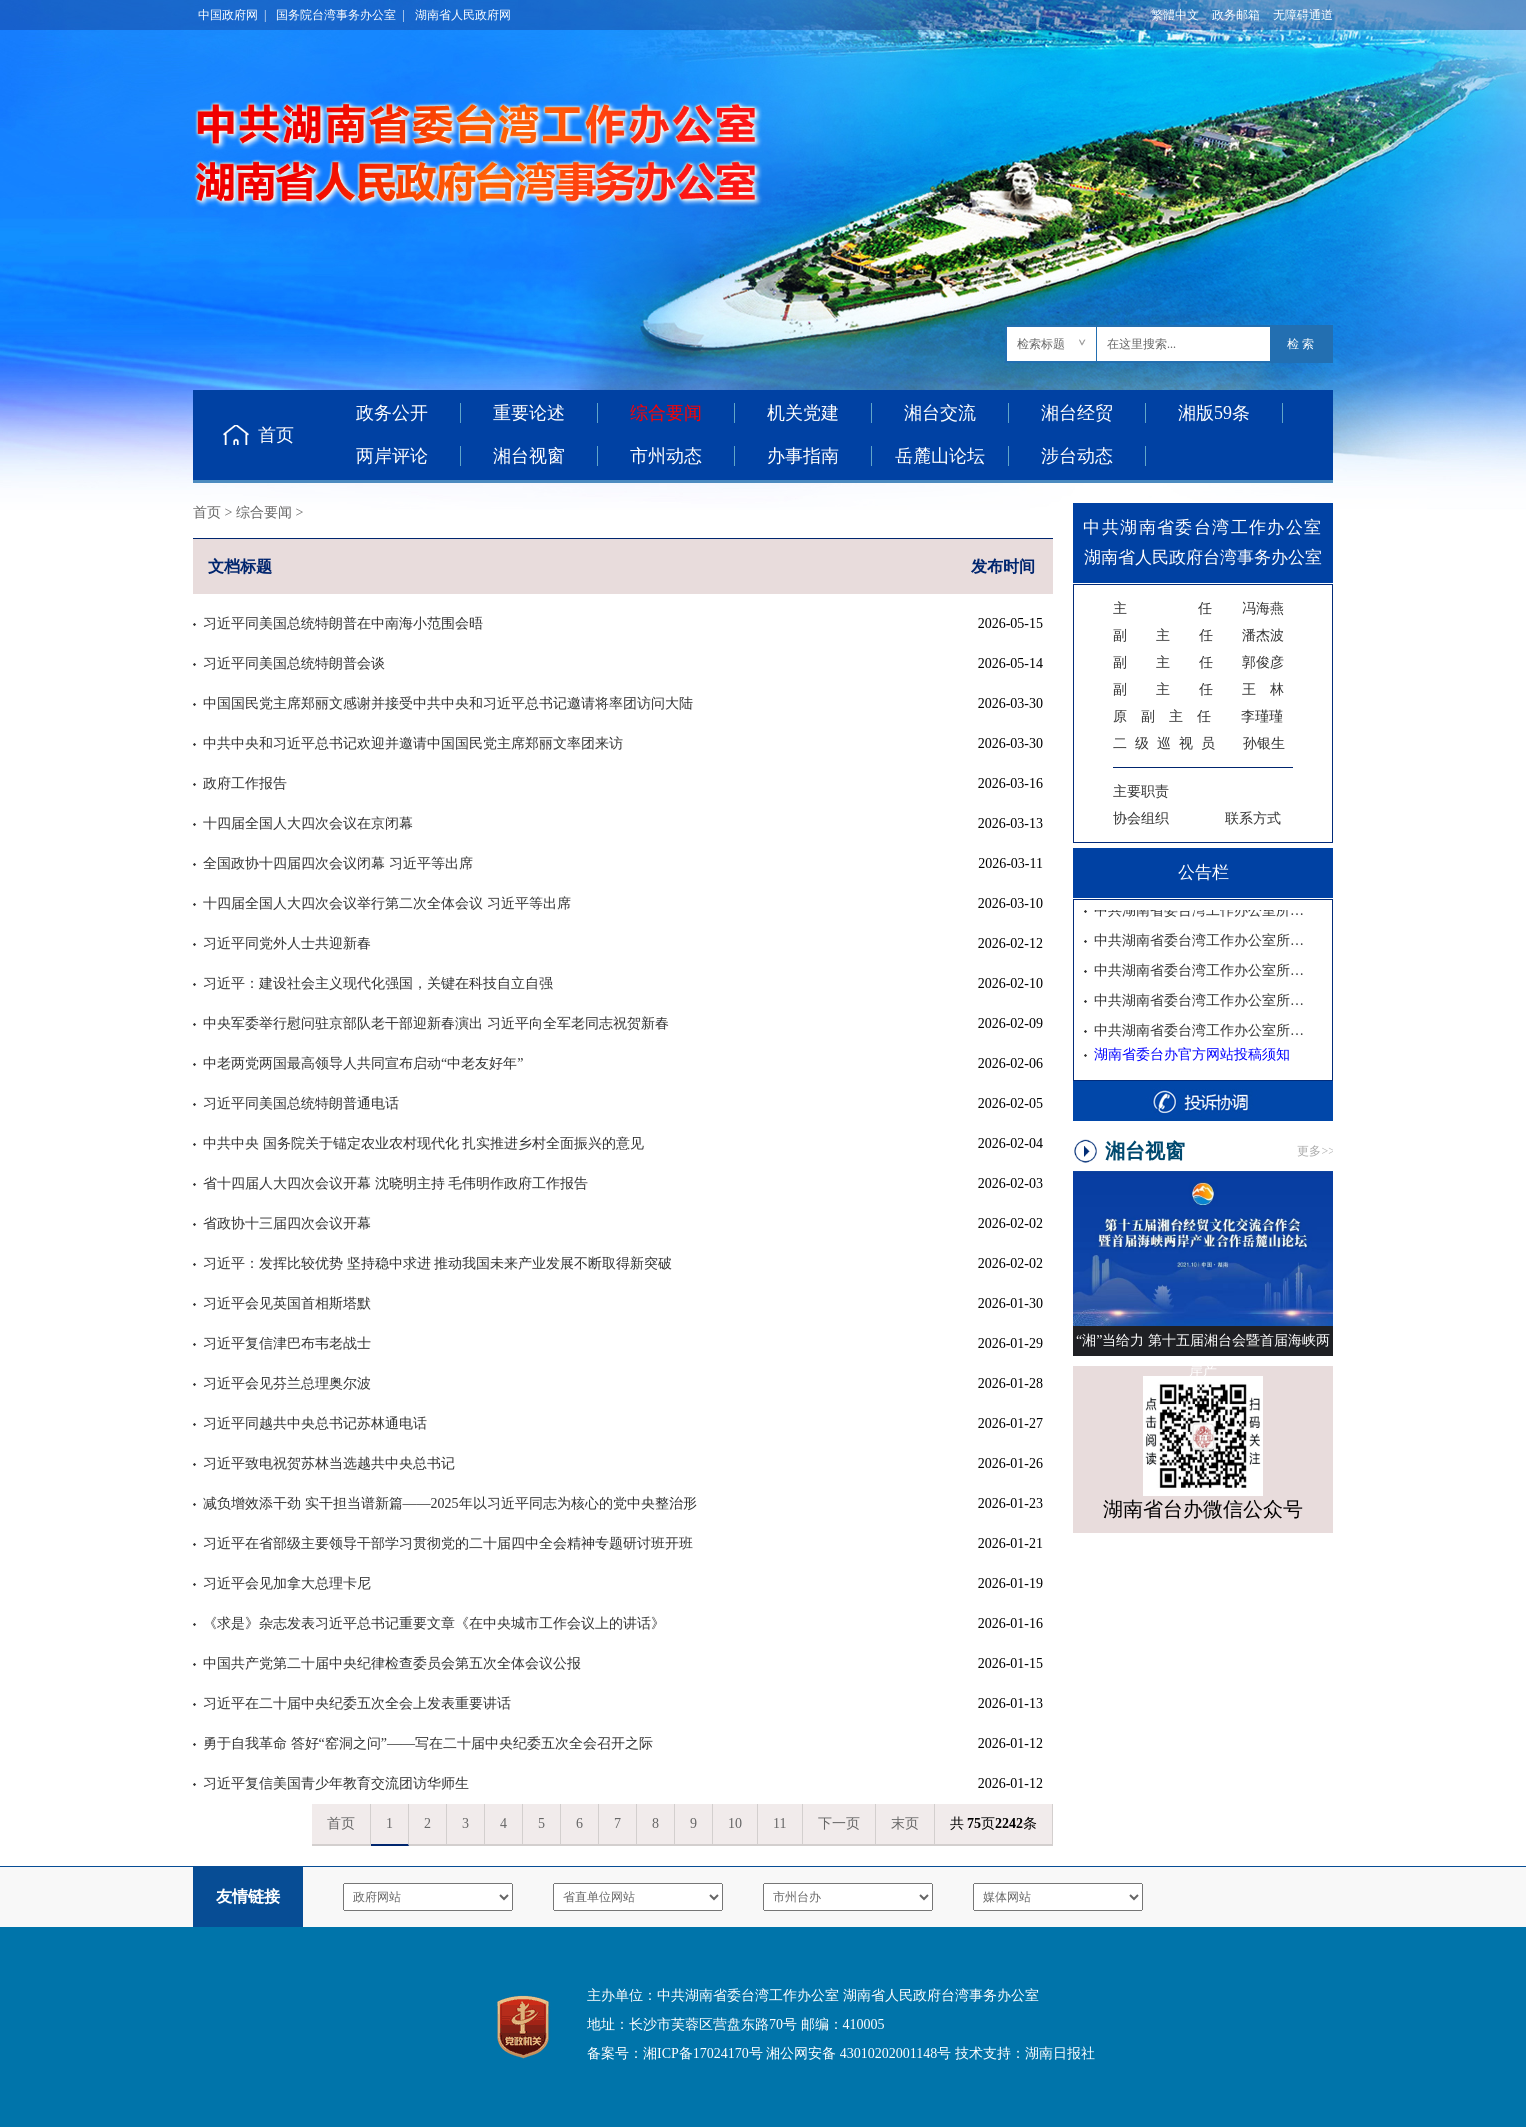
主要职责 (1141, 791)
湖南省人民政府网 (463, 15)
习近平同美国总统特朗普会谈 (294, 663)
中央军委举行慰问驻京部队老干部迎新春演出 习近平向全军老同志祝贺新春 (436, 1023)
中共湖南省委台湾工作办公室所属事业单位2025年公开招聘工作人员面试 (1202, 1003)
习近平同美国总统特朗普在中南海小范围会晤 (343, 623)
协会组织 (1141, 818)
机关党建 (803, 413)
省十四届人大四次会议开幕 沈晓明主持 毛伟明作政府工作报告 (395, 1183)
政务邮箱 (1236, 15)
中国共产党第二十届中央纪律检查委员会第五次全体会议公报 (392, 1663)
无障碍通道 (1303, 15)
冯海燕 (1198, 608)
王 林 (1198, 689)
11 (779, 1823)
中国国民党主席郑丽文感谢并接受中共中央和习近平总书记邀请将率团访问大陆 (448, 703)
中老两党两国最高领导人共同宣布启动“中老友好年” (363, 1063)
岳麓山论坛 (940, 456)
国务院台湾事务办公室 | (340, 15)
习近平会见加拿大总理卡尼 (287, 1583)
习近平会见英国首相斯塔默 (287, 1303)
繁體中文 (1175, 15)
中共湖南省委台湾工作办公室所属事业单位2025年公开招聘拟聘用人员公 (1202, 913)
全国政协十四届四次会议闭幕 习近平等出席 (338, 863)
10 (735, 1823)
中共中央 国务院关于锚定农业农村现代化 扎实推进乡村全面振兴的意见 (423, 1143)
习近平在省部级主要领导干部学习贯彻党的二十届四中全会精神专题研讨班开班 (448, 1543)
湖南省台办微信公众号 (1203, 1509)
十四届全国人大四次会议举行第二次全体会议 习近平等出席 (387, 903)
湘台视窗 (529, 456)
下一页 (839, 1823)
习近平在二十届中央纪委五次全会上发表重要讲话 (357, 1703)
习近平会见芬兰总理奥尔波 (287, 1383)
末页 (905, 1823)
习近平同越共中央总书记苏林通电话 (315, 1423)
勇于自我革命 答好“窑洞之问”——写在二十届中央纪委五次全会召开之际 (428, 1743)
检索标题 (1041, 344)
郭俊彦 (1198, 662)
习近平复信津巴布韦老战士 (287, 1343)
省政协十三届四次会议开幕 (287, 1223)
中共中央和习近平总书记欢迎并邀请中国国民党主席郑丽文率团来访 (413, 743)
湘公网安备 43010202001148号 (858, 2053)
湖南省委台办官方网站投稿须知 (1192, 1054)
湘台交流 (940, 413)
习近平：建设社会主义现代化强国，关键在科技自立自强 (378, 983)
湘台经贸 (1077, 413)
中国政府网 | (232, 15)
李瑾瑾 (1198, 716)
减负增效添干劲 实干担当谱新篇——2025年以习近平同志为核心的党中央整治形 (450, 1503)
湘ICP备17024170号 (703, 2053)
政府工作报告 (245, 783)
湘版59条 (1214, 413)
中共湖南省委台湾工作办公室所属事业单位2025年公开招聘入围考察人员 (1202, 943)
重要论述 (529, 413)
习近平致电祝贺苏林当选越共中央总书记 (329, 1463)
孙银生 (1199, 743)
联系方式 (1253, 818)
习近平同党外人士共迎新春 (287, 943)
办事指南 (803, 456)
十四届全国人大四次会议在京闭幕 (308, 823)
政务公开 (392, 413)
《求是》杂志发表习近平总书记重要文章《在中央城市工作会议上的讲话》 (434, 1623)
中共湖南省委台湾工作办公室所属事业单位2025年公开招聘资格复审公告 (1202, 1033)
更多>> (1316, 1151)
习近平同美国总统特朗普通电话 (301, 1103)
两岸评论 (392, 456)
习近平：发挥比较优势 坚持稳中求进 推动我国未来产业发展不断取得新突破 (437, 1263)
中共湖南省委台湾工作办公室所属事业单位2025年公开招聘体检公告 (1202, 973)
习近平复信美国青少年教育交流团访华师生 (336, 1783)
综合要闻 (264, 512)
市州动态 (666, 456)
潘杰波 (1198, 635)
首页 (276, 435)
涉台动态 (1077, 456)
